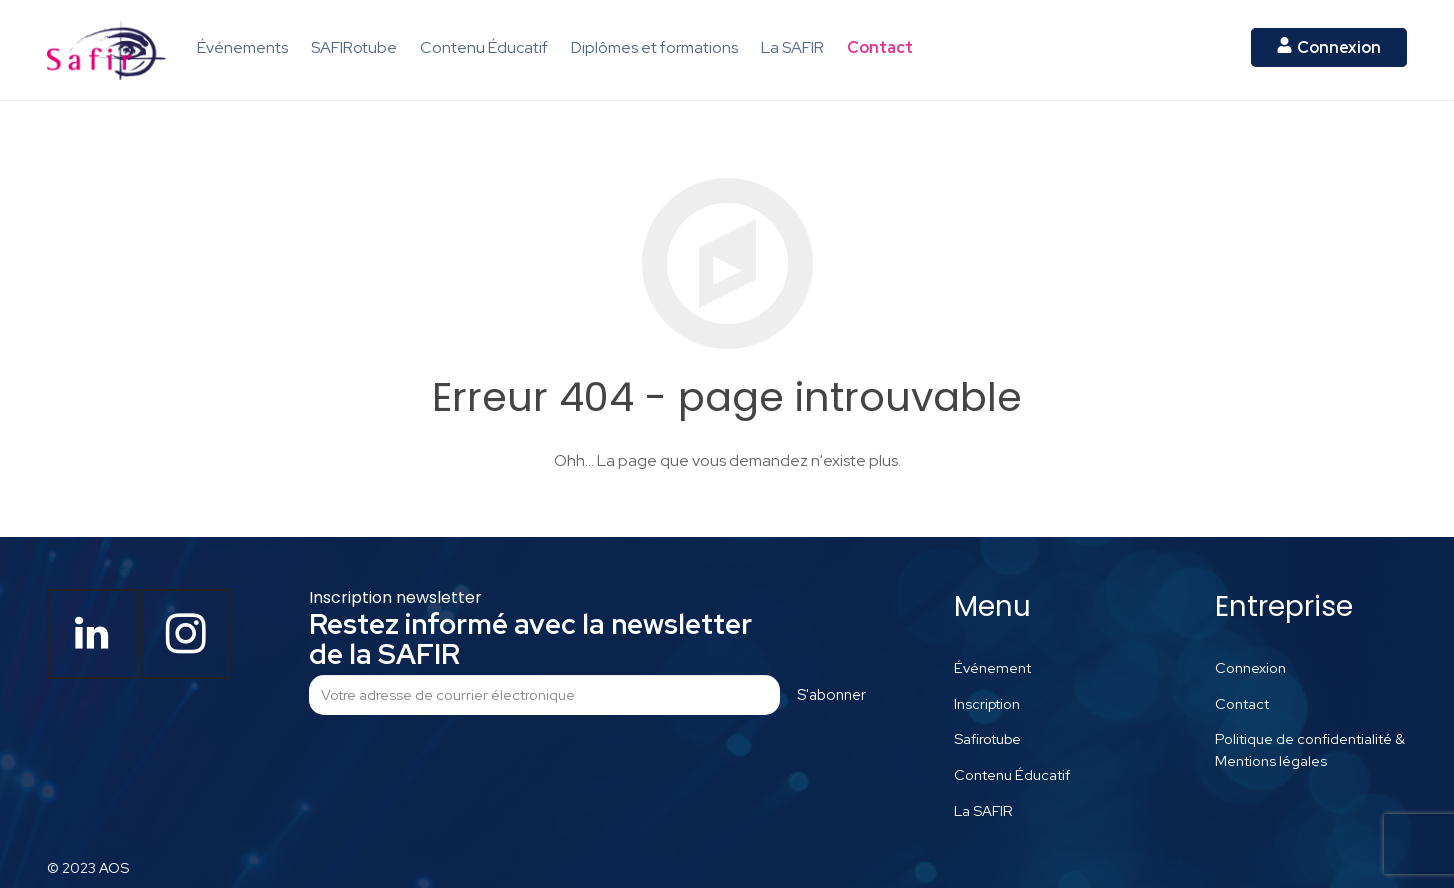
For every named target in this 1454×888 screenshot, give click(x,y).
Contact (1242, 703)
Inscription (987, 703)
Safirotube (987, 738)
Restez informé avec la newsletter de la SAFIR (530, 639)
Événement (992, 667)
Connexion (1250, 667)
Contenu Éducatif (1012, 774)
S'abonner (831, 695)
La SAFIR (983, 810)
